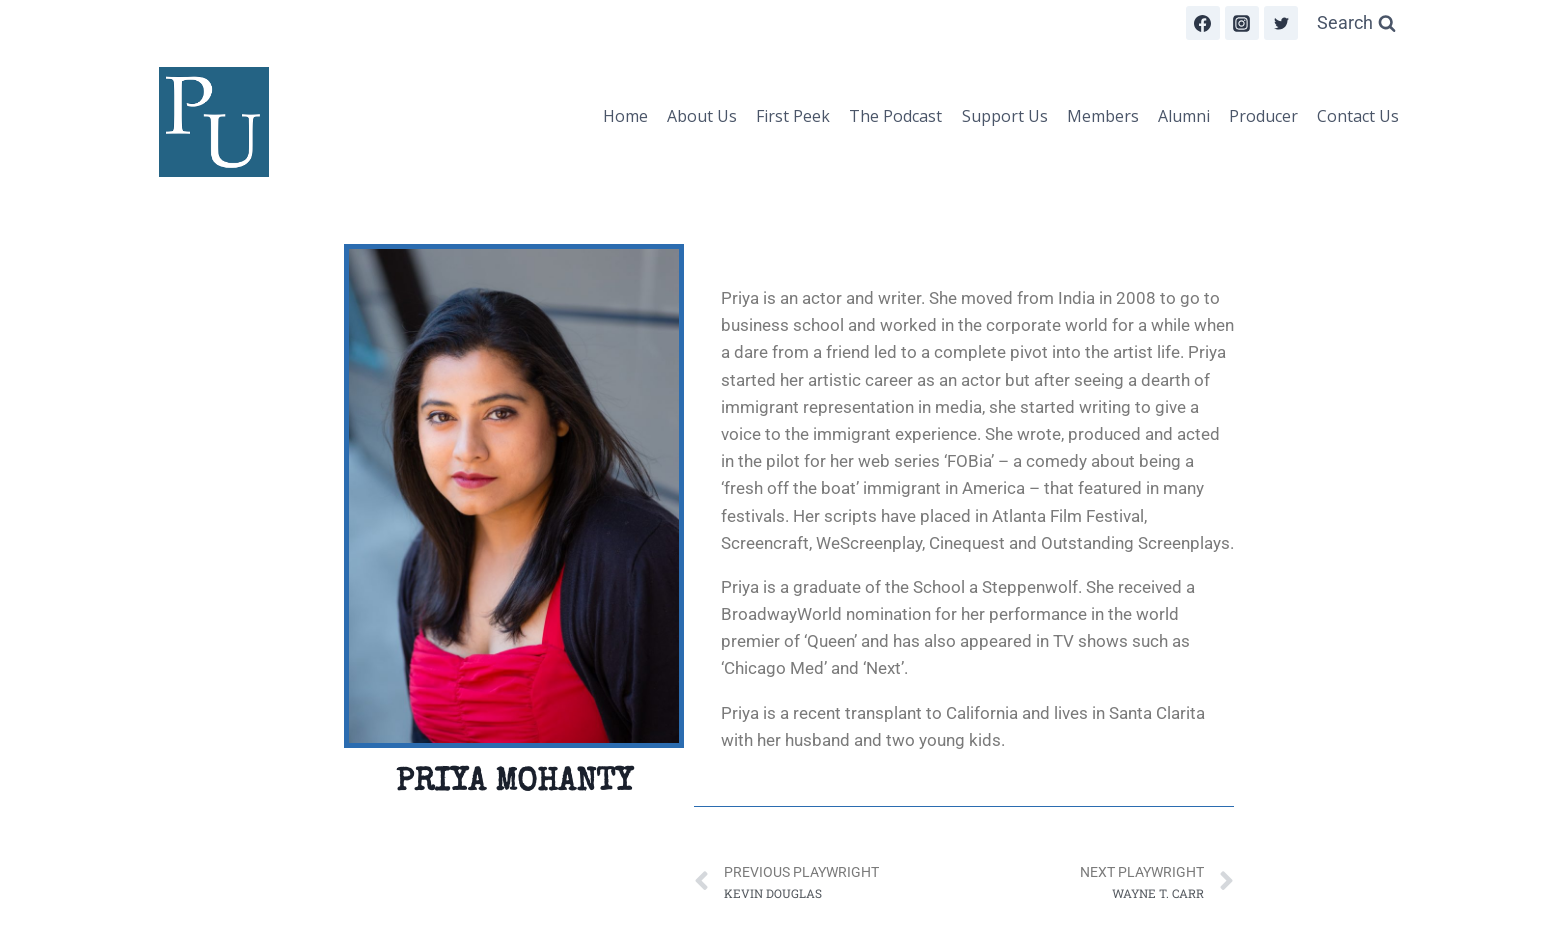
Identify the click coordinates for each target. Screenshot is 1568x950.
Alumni (1184, 116)
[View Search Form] (1356, 23)
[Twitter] (1281, 23)
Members (1103, 116)
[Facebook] (1203, 23)
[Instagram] (1242, 23)
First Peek (793, 116)
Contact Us (1358, 116)
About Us (702, 116)
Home (625, 116)
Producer (1263, 116)
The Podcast (895, 116)
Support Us (1005, 116)
